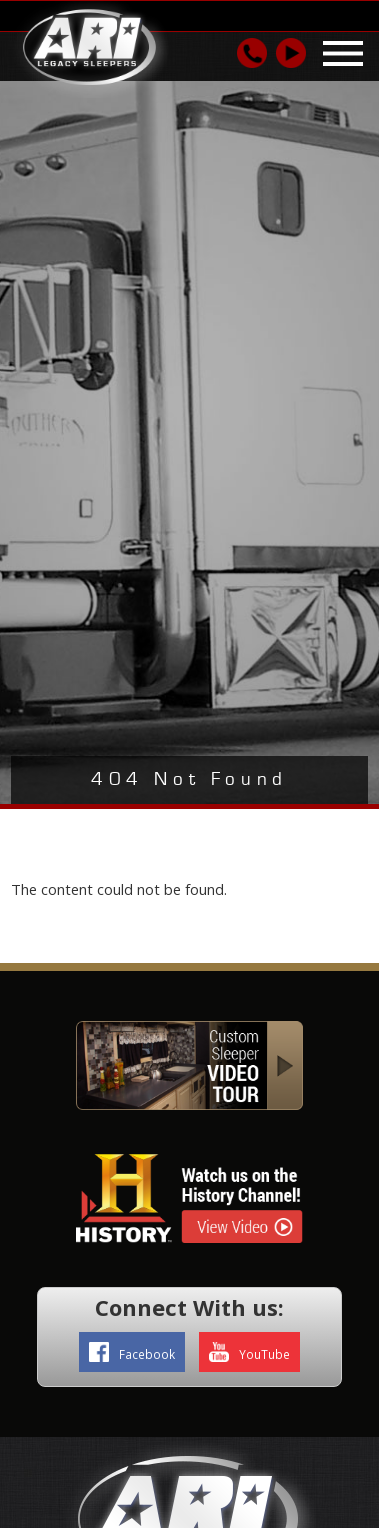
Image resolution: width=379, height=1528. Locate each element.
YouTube (249, 1352)
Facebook (132, 1352)
